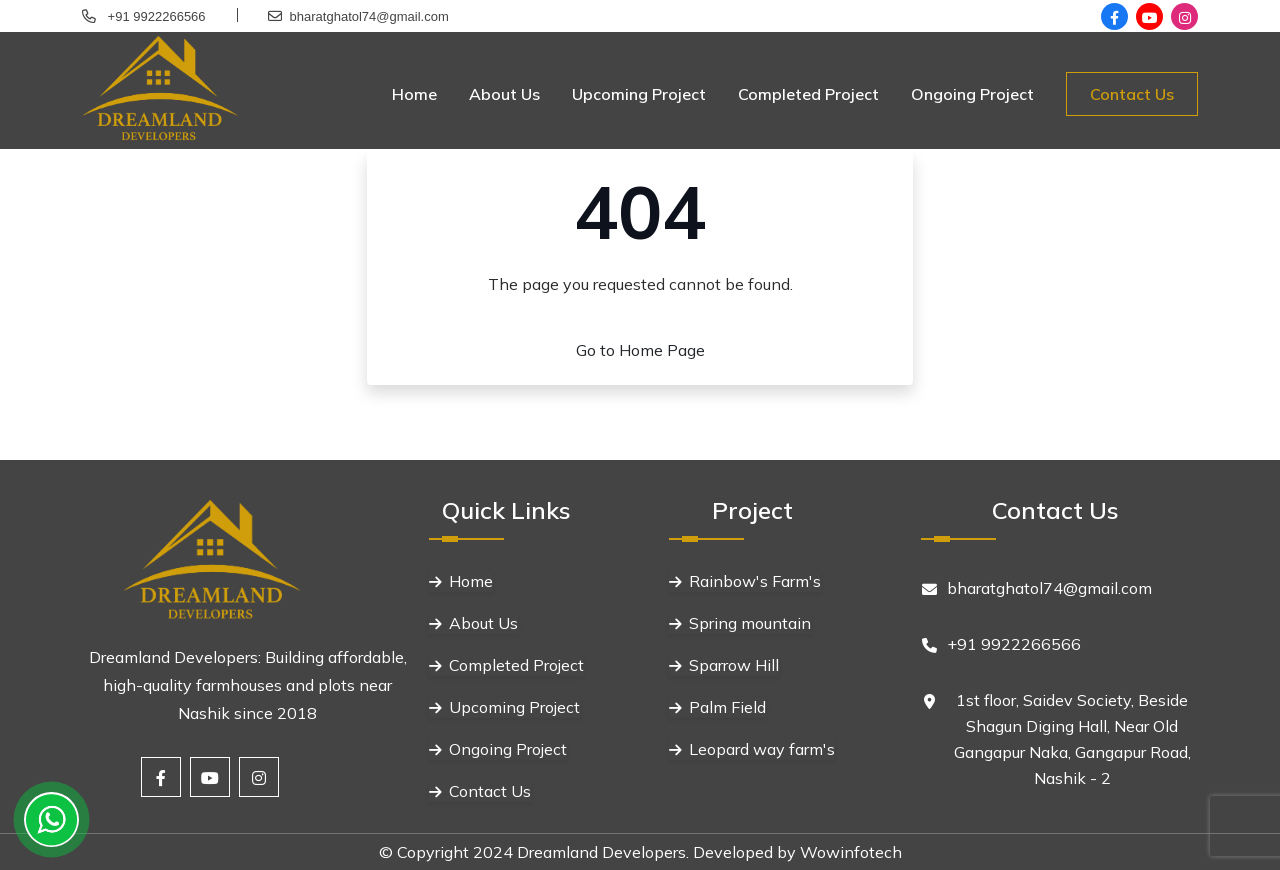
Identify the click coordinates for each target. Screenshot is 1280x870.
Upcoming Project (639, 94)
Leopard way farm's (762, 749)
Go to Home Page (640, 350)
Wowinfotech (851, 852)
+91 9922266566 (155, 16)
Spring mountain (750, 623)
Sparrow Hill (734, 665)
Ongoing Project (972, 94)
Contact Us (1132, 94)
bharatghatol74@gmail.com (369, 16)
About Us (504, 94)
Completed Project (808, 94)
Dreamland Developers (601, 852)
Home (414, 94)
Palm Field (727, 707)
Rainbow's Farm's (755, 581)
